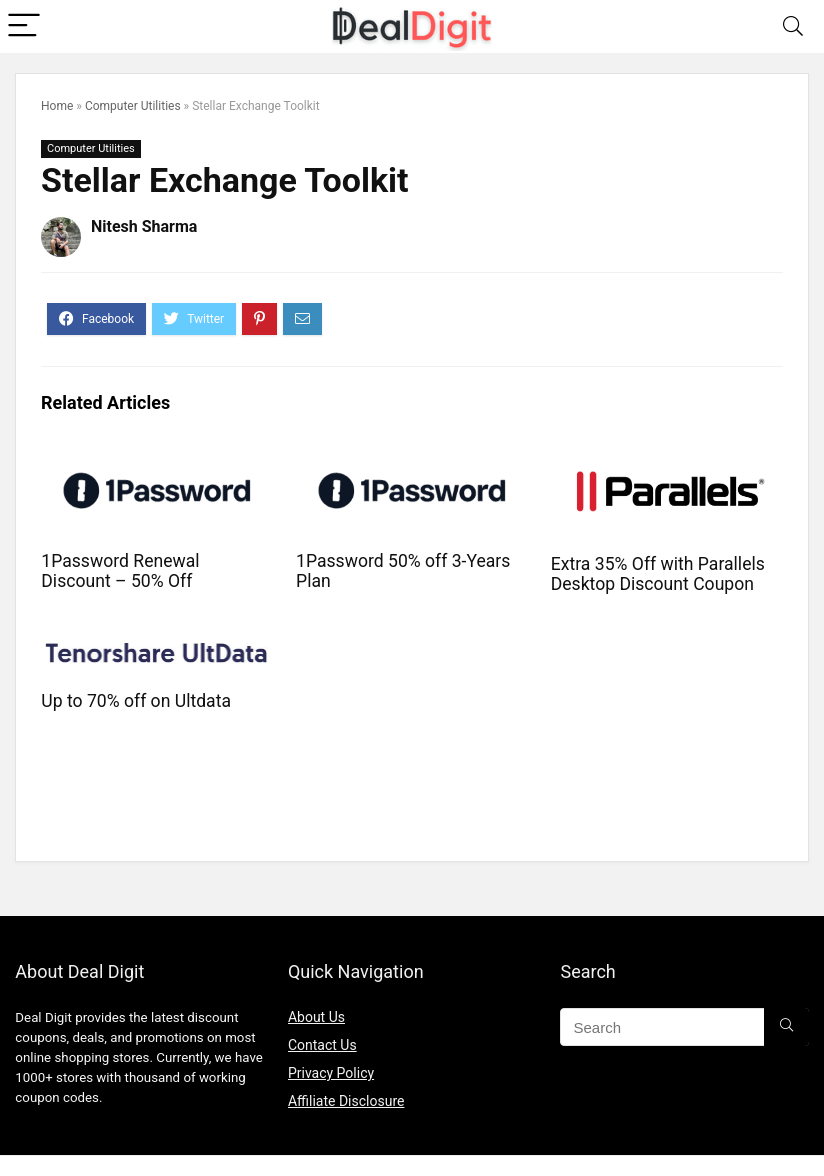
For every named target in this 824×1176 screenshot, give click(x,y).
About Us (316, 1017)
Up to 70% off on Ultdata (136, 701)
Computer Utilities (133, 106)
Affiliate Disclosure (346, 1101)
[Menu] (24, 26)
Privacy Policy (331, 1073)
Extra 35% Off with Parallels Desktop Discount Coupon (658, 574)
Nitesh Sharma (144, 226)
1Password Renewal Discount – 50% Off (120, 571)
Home (57, 106)
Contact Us (322, 1045)
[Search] (793, 26)
